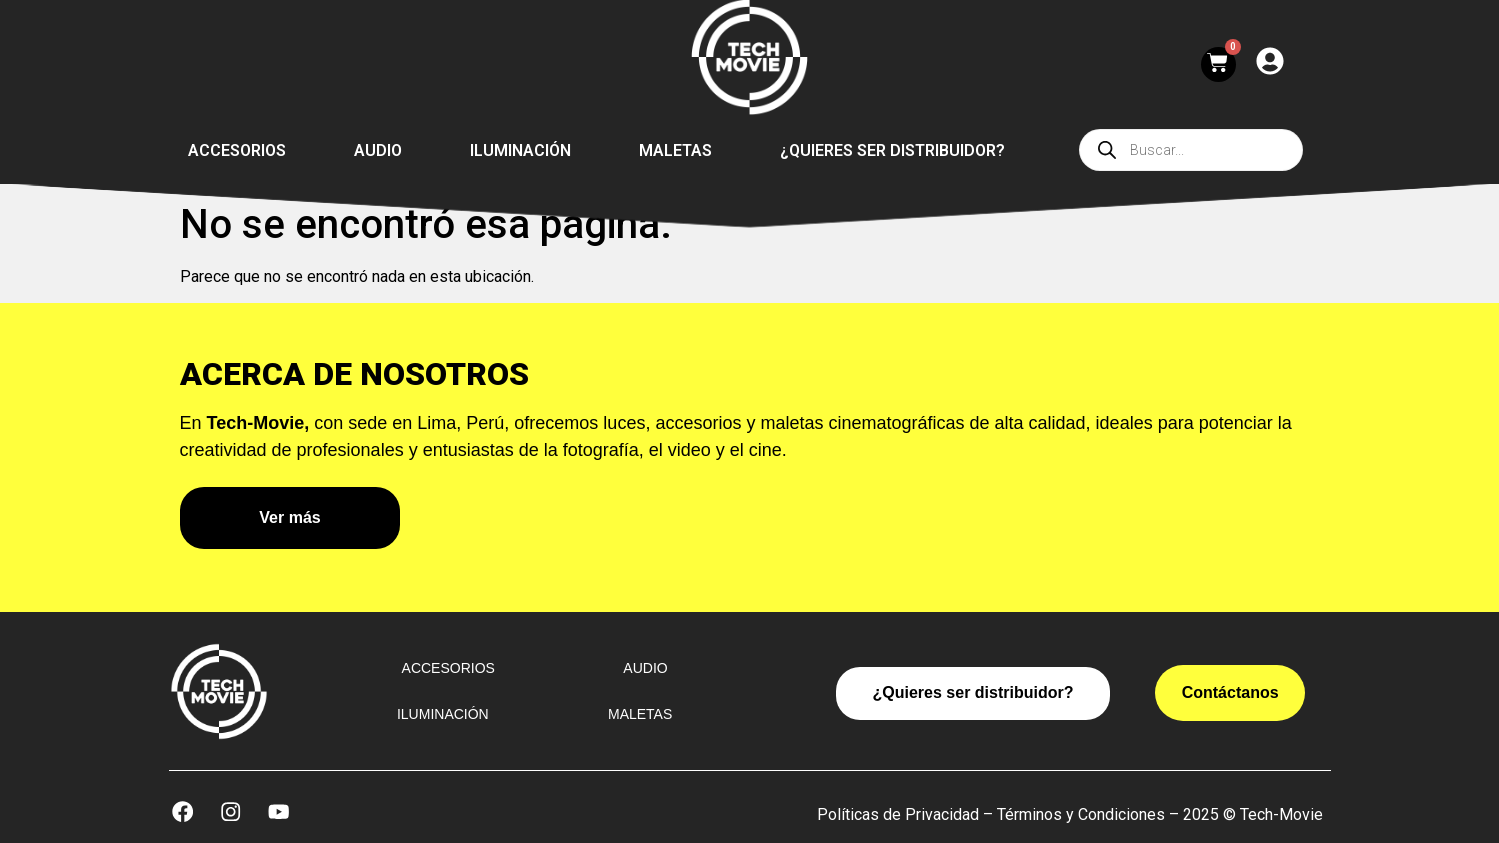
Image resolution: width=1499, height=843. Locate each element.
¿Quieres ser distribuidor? (892, 150)
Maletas (675, 150)
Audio (378, 150)
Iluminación (520, 150)
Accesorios (237, 150)
